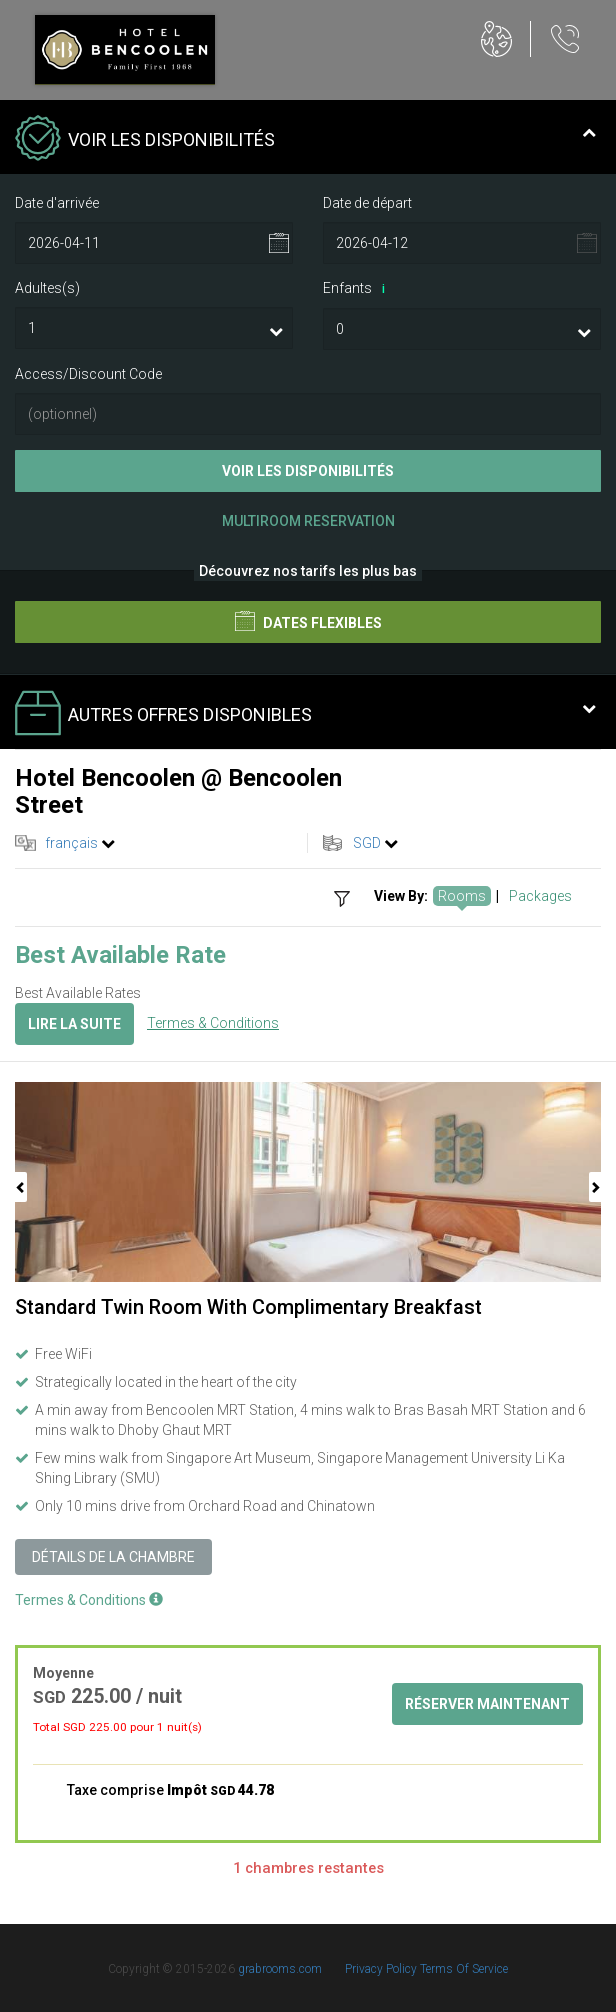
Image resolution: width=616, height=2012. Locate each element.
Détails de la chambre (113, 1557)
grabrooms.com (280, 1969)
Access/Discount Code (88, 374)
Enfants (357, 289)
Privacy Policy (382, 1969)
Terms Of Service (464, 1969)
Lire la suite (74, 1024)
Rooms (462, 896)
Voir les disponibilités (308, 471)
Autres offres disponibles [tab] (305, 715)
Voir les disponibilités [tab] (305, 140)
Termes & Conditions (213, 1023)
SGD (367, 843)
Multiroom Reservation (308, 521)
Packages (540, 896)
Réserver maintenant (487, 1704)
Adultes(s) (47, 288)
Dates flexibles (308, 621)
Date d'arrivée (57, 203)
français (71, 843)
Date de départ (367, 203)
